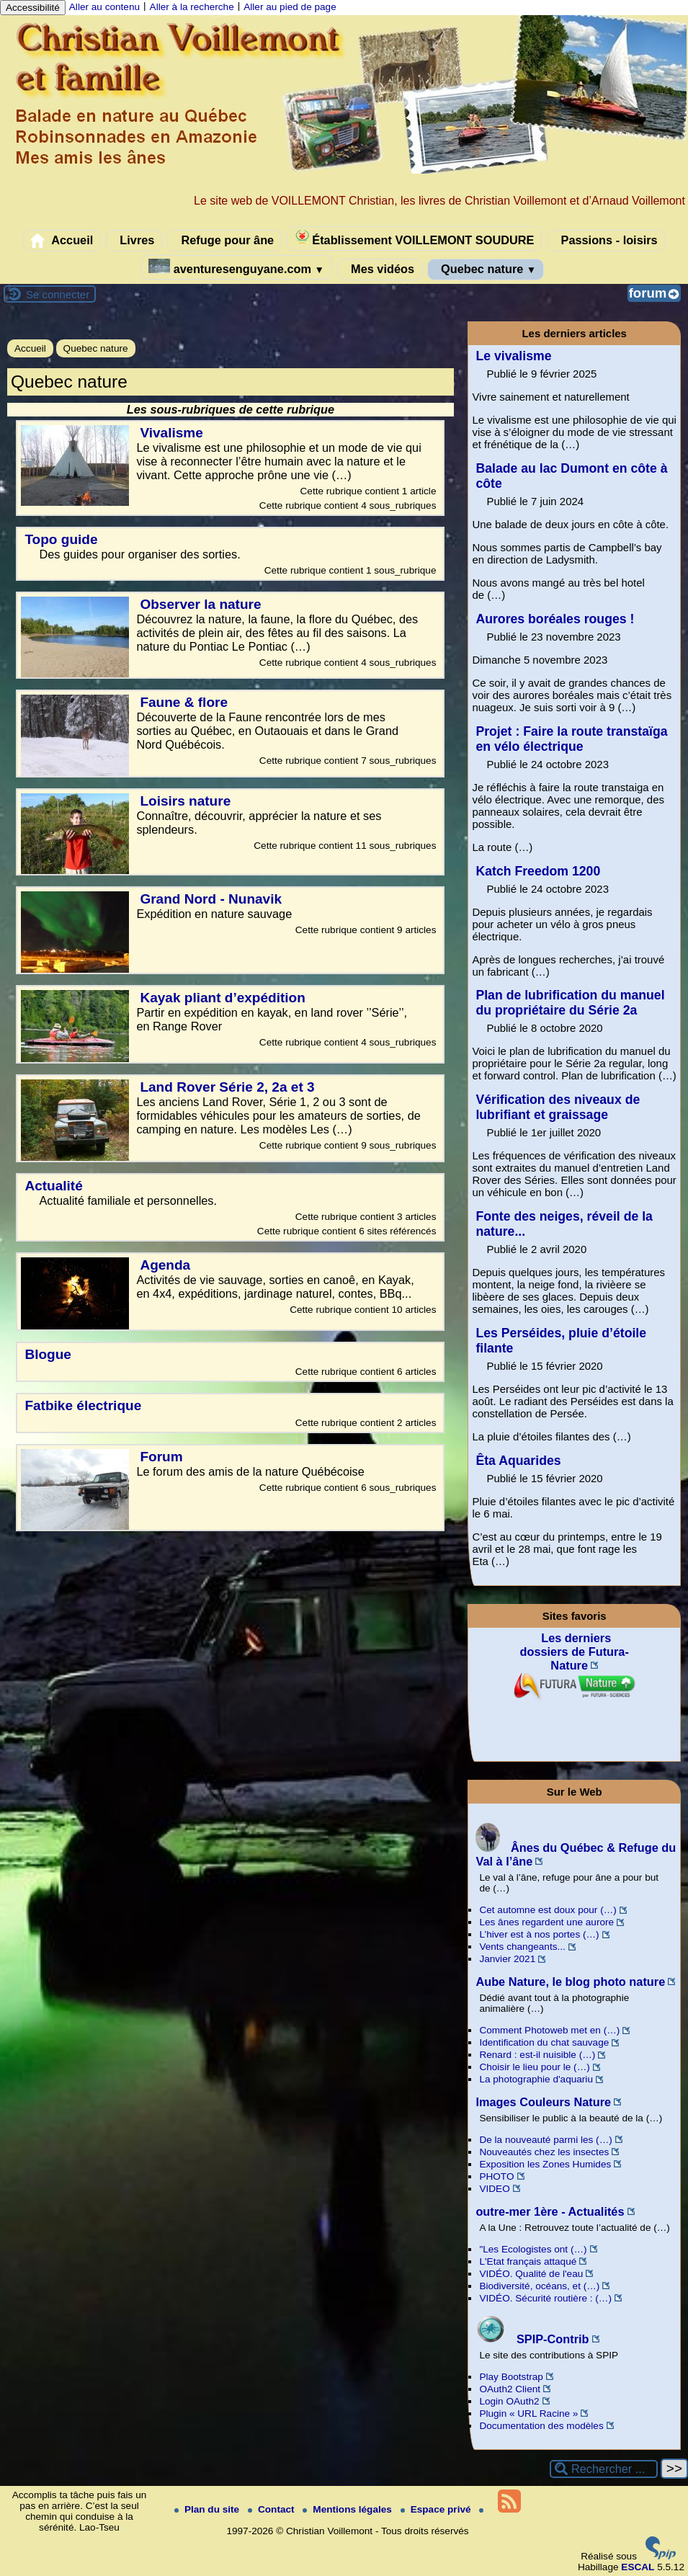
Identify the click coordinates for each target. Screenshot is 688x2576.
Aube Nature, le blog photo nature (570, 1981)
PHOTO (496, 2176)
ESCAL (637, 2567)
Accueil (61, 240)
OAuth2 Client (509, 2389)
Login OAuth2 (509, 2401)
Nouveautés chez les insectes (544, 2152)
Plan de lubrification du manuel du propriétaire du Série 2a (569, 1002)
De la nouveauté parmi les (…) (545, 2139)
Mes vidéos (379, 269)
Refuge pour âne (224, 240)
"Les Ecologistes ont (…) (532, 2249)
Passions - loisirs (606, 240)
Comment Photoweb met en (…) (549, 2030)
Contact (272, 2509)
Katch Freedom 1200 (537, 871)
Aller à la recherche (192, 6)
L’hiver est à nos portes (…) (539, 1934)
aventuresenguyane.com (236, 267)
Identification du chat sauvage (544, 2042)
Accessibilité (33, 7)
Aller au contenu (104, 6)
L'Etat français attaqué (527, 2261)
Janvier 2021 (507, 1958)
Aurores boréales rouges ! (554, 619)
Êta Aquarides (517, 1460)
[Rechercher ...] (604, 2469)
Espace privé (437, 2509)
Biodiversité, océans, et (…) (539, 2286)
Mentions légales (348, 2509)
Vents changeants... (522, 1946)
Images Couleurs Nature (543, 2101)
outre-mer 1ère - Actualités (549, 2211)
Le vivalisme (513, 356)
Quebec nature (486, 269)
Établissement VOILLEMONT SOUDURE (415, 238)
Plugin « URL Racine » (528, 2413)
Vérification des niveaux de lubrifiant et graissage (557, 1107)
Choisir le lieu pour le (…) (534, 2067)
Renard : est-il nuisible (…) (537, 2054)
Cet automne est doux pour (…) (547, 1909)
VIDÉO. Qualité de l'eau (531, 2273)
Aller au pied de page (290, 6)
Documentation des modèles (541, 2425)
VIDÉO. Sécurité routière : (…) (545, 2298)
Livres (134, 240)
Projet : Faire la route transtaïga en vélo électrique (571, 739)
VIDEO (494, 2188)
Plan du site (208, 2509)
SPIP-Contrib (532, 2338)
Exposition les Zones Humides (545, 2164)
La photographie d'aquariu (536, 2079)
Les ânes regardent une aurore (546, 1922)
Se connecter (57, 294)
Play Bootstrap (510, 2376)
